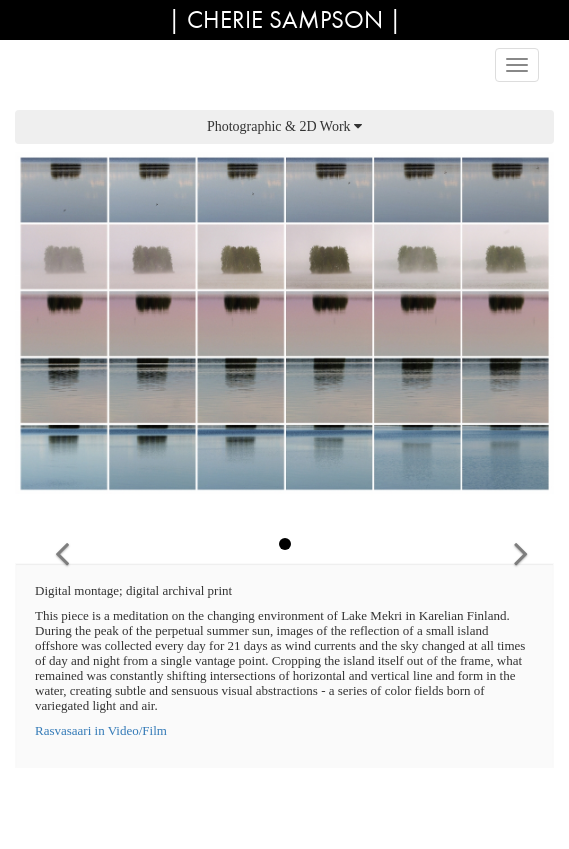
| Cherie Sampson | (285, 19)
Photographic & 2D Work (284, 126)
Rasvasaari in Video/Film (101, 730)
